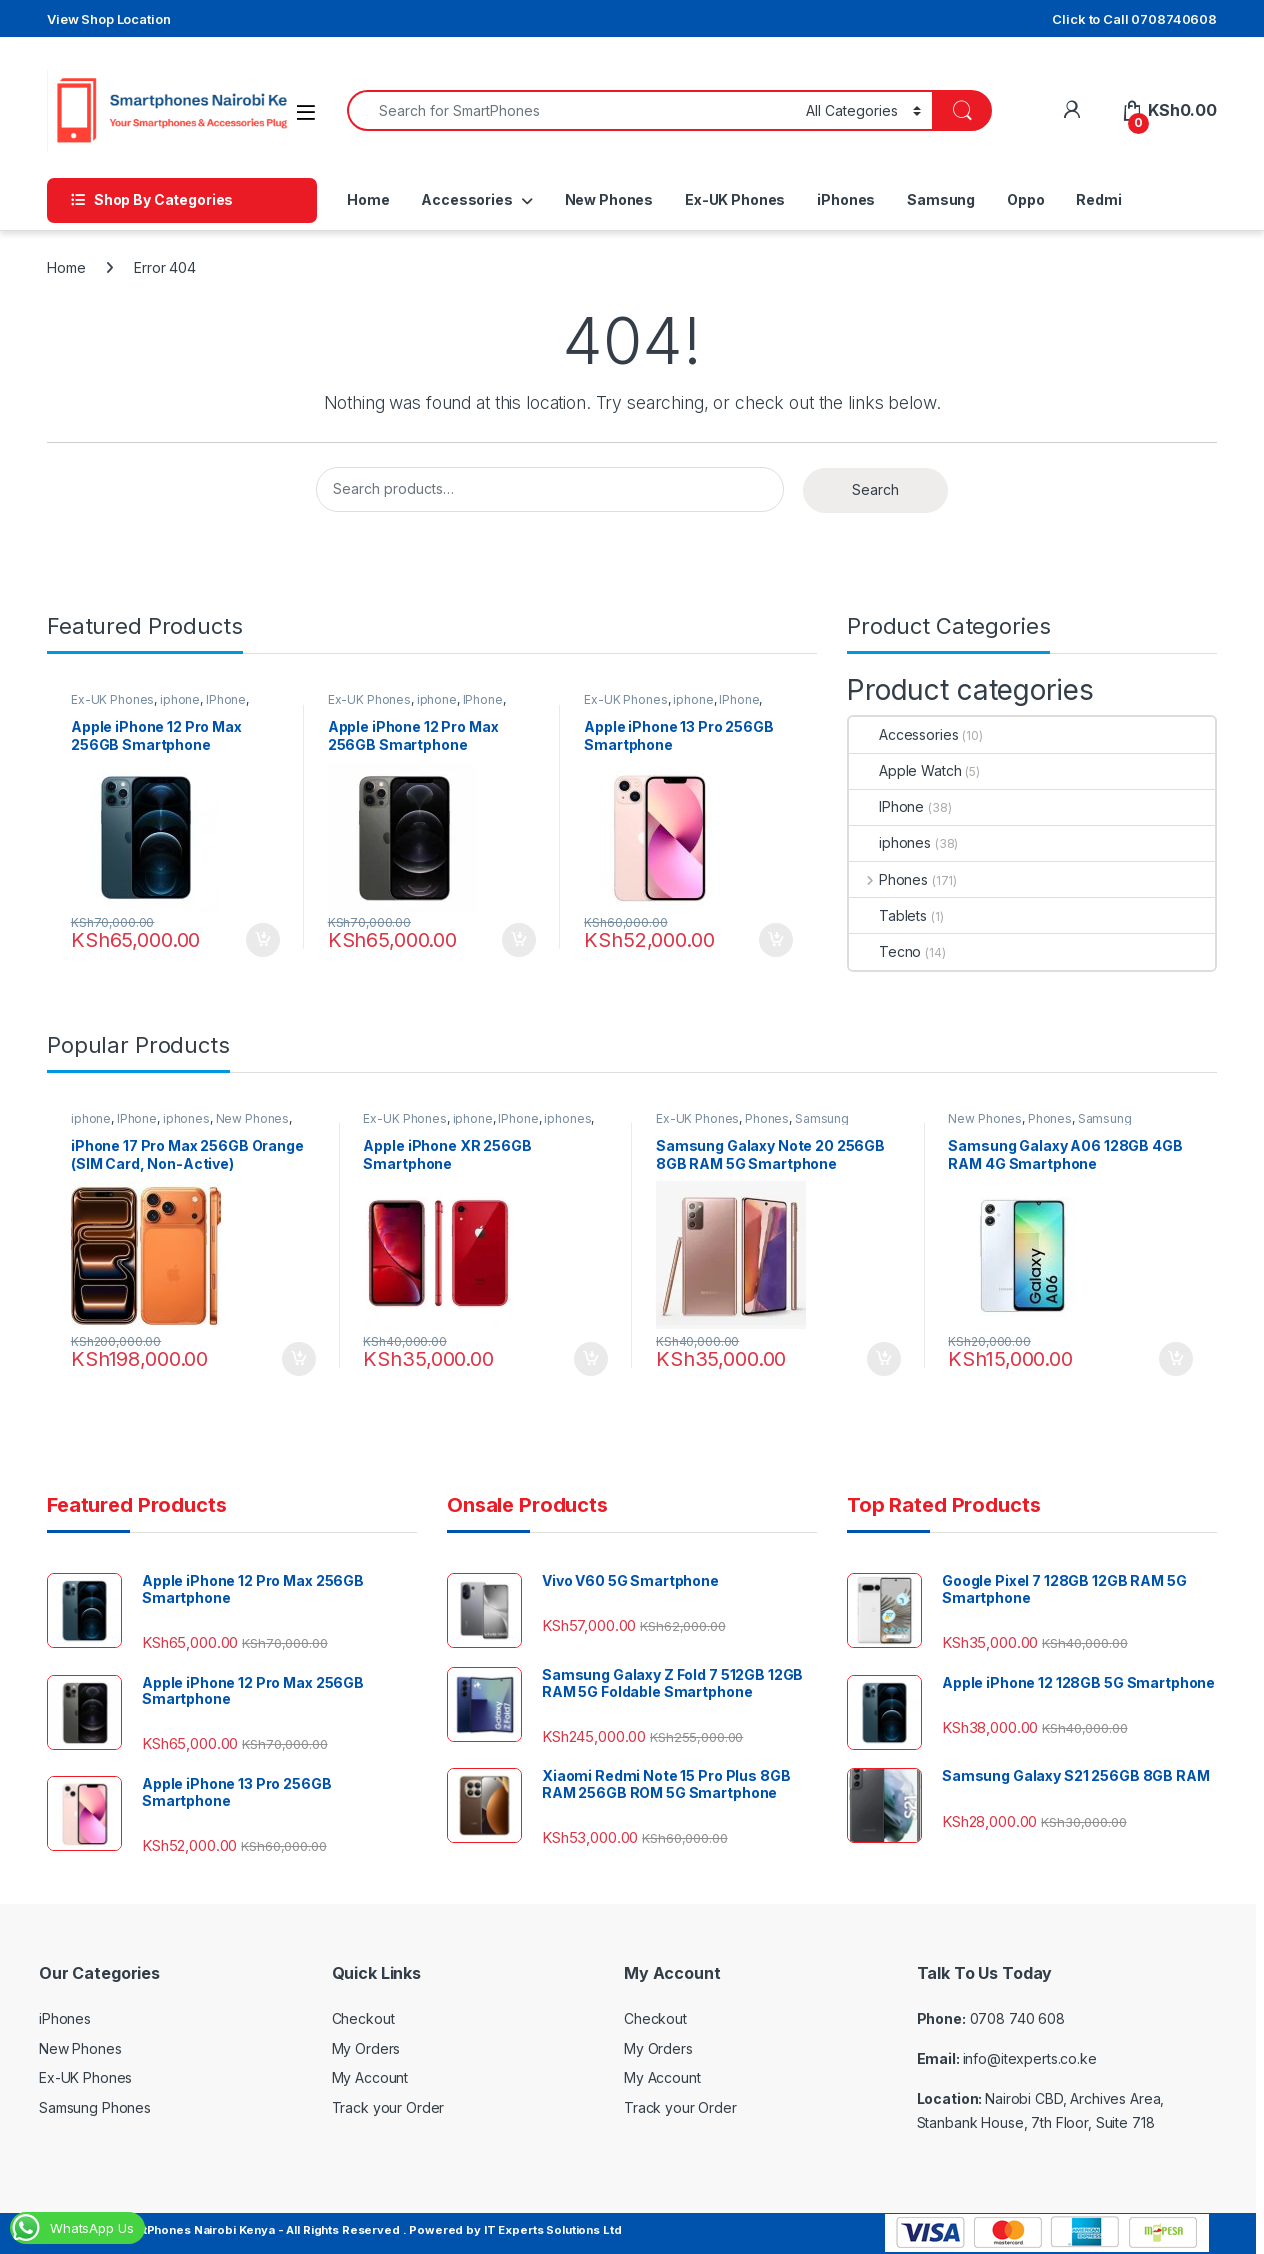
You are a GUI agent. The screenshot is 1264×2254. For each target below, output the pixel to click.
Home (368, 199)
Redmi (1098, 199)
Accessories (466, 199)
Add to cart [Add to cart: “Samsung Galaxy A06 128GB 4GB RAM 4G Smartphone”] (1176, 1359)
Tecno (885, 951)
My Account (370, 2077)
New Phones (609, 199)
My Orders (366, 2048)
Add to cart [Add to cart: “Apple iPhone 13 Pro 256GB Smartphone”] (776, 940)
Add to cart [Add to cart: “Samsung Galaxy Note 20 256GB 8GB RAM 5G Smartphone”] (884, 1359)
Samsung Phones (95, 2107)
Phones (888, 879)
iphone (180, 699)
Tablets (888, 915)
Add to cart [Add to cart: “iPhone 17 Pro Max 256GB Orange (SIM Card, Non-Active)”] (299, 1359)
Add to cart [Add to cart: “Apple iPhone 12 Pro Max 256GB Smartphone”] (263, 940)
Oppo (1025, 199)
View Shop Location (108, 19)
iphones (890, 842)
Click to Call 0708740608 (1134, 19)
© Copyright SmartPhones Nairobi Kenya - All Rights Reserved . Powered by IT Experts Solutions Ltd (330, 2230)
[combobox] (571, 110)
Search (875, 489)
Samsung (941, 199)
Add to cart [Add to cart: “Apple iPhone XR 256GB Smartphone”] (591, 1359)
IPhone (226, 699)
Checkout (363, 2018)
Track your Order (388, 2107)
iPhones (846, 199)
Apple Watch (905, 770)
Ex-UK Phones (735, 199)
